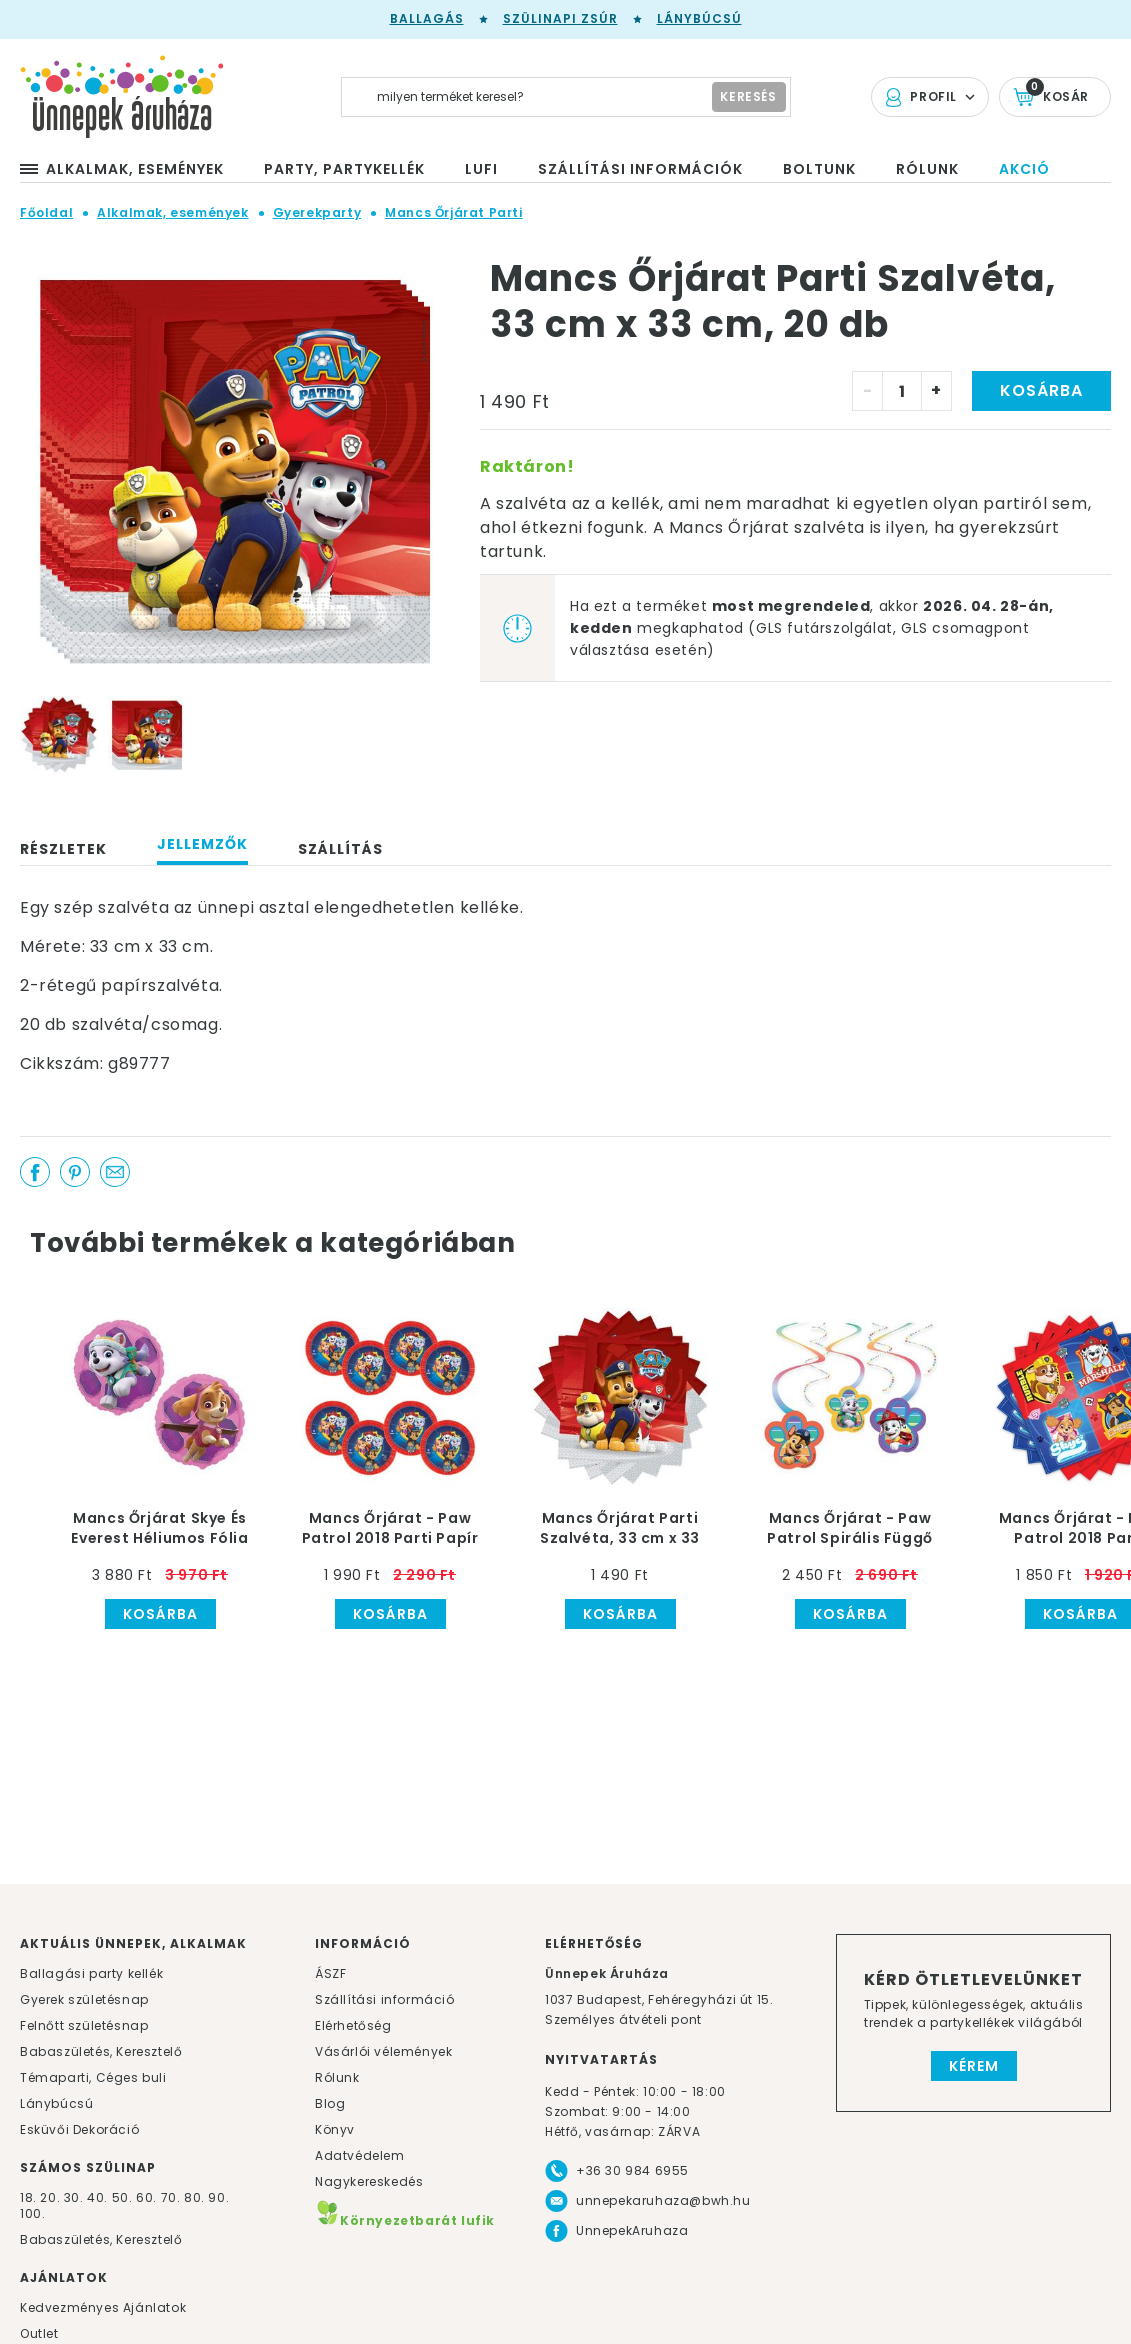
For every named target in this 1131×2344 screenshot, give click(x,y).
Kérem (974, 2066)
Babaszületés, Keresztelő (101, 2051)
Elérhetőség (353, 2025)
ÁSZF (330, 1973)
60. (148, 2197)
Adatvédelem (360, 2155)
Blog (330, 2103)
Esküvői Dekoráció (79, 2129)
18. (28, 2197)
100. (32, 2213)
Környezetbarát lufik (405, 2220)
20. (50, 2197)
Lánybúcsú (699, 18)
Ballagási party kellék (91, 1973)
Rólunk (337, 2077)
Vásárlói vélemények (383, 2051)
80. (196, 2197)
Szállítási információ (385, 1999)
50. (124, 2197)
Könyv (335, 2129)
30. (74, 2197)
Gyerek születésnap (84, 1999)
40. (97, 2197)
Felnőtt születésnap (84, 2025)
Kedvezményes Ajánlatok (103, 2307)
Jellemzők (202, 844)
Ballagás (427, 18)
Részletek (63, 849)
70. (172, 2197)
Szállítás (340, 849)
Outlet (39, 2333)
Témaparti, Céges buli (93, 2077)
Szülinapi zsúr (560, 18)
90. (218, 2197)
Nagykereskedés (369, 2181)
